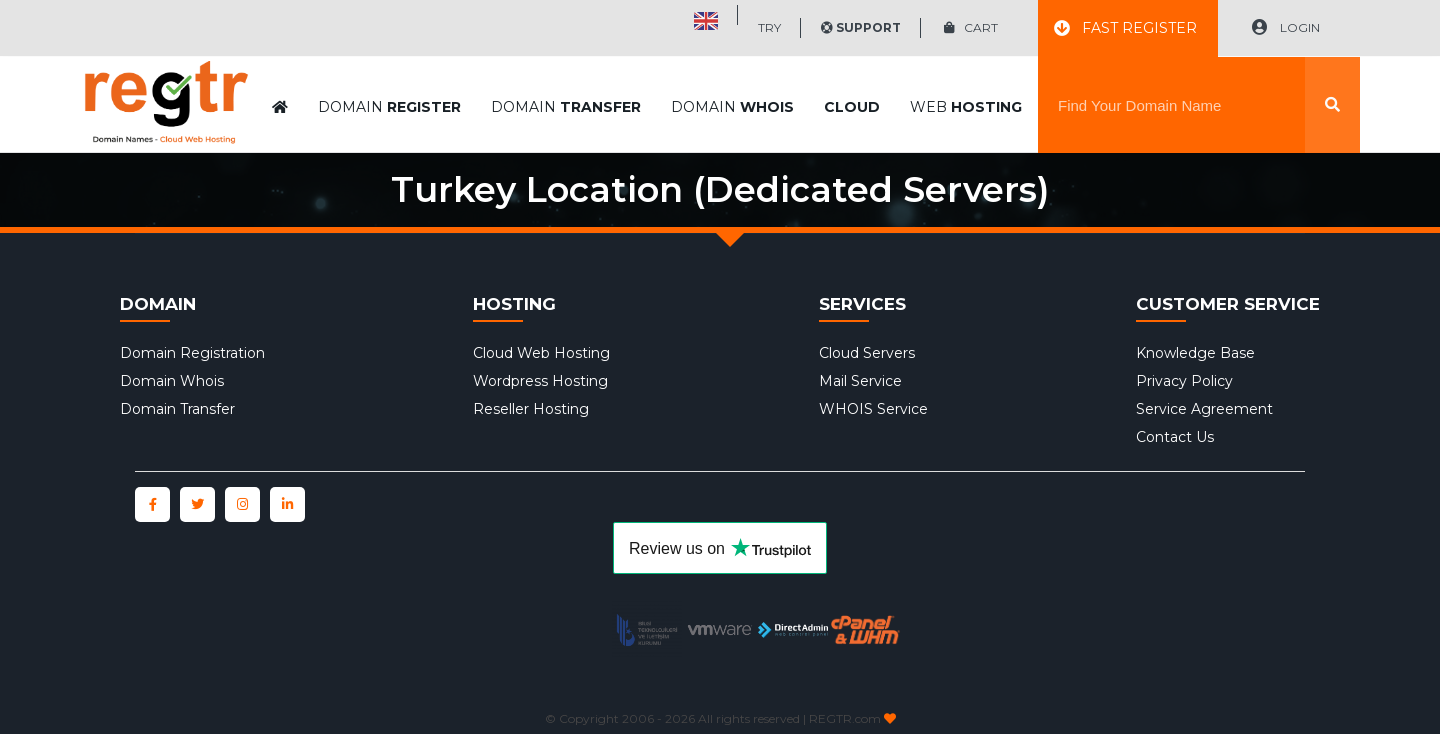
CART (971, 27)
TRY (769, 27)
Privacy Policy (1184, 381)
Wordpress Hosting (540, 381)
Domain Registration (192, 353)
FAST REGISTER (1125, 28)
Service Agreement (1204, 409)
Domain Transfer (177, 409)
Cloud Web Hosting (541, 353)
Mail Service (860, 381)
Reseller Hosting (531, 409)
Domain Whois (172, 381)
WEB (966, 57)
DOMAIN (389, 57)
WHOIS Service (873, 409)
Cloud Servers (867, 353)
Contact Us (1175, 437)
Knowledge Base (1195, 353)
